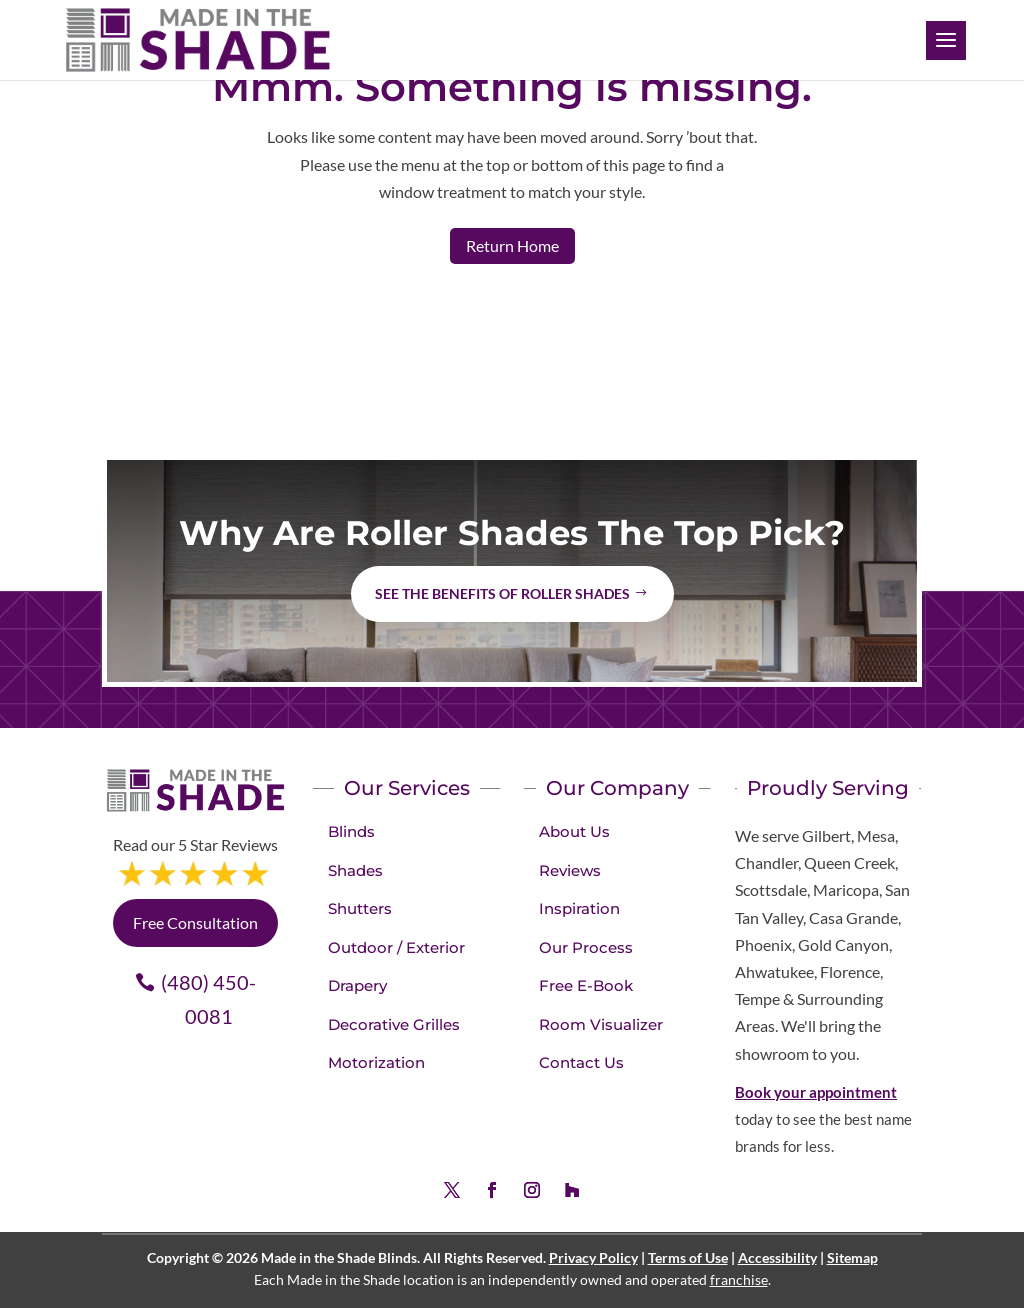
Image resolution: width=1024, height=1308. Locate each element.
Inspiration (579, 908)
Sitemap (852, 1257)
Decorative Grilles (394, 1024)
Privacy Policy (593, 1257)
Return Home (512, 245)
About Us (574, 831)
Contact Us (581, 1062)
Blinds (351, 831)
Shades (355, 870)
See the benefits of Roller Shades (502, 593)
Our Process (586, 947)
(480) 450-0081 (208, 999)
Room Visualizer (601, 1024)
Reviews (570, 870)
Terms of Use (688, 1257)
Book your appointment (816, 1092)
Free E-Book (586, 985)
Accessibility (777, 1257)
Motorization (376, 1062)
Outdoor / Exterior (396, 947)
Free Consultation (195, 922)
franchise (739, 1279)
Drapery (357, 985)
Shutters (360, 908)
